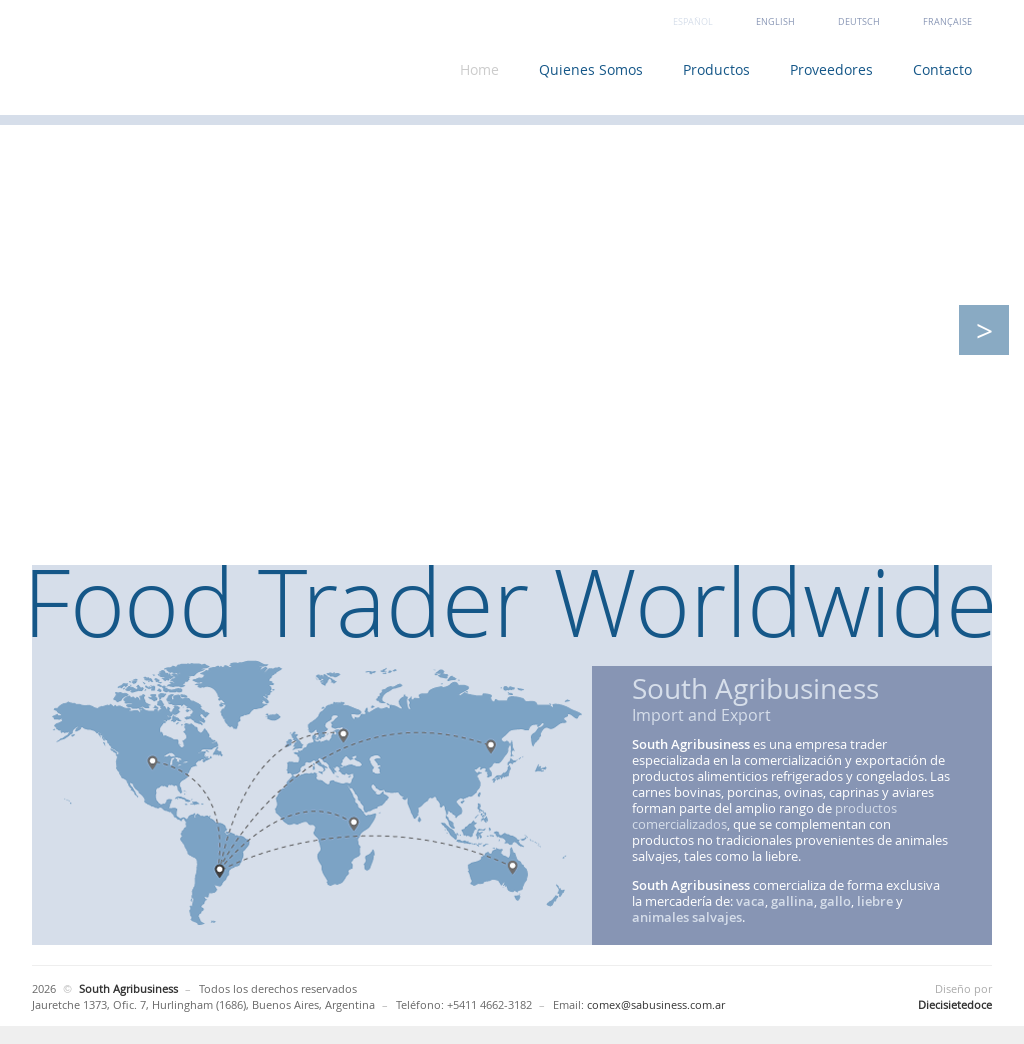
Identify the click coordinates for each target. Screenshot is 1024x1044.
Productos (716, 69)
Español (693, 22)
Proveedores (831, 69)
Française (947, 22)
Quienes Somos (591, 69)
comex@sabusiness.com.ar (656, 1004)
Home (479, 69)
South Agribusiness (187, 62)
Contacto (942, 69)
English (775, 22)
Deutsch (859, 22)
